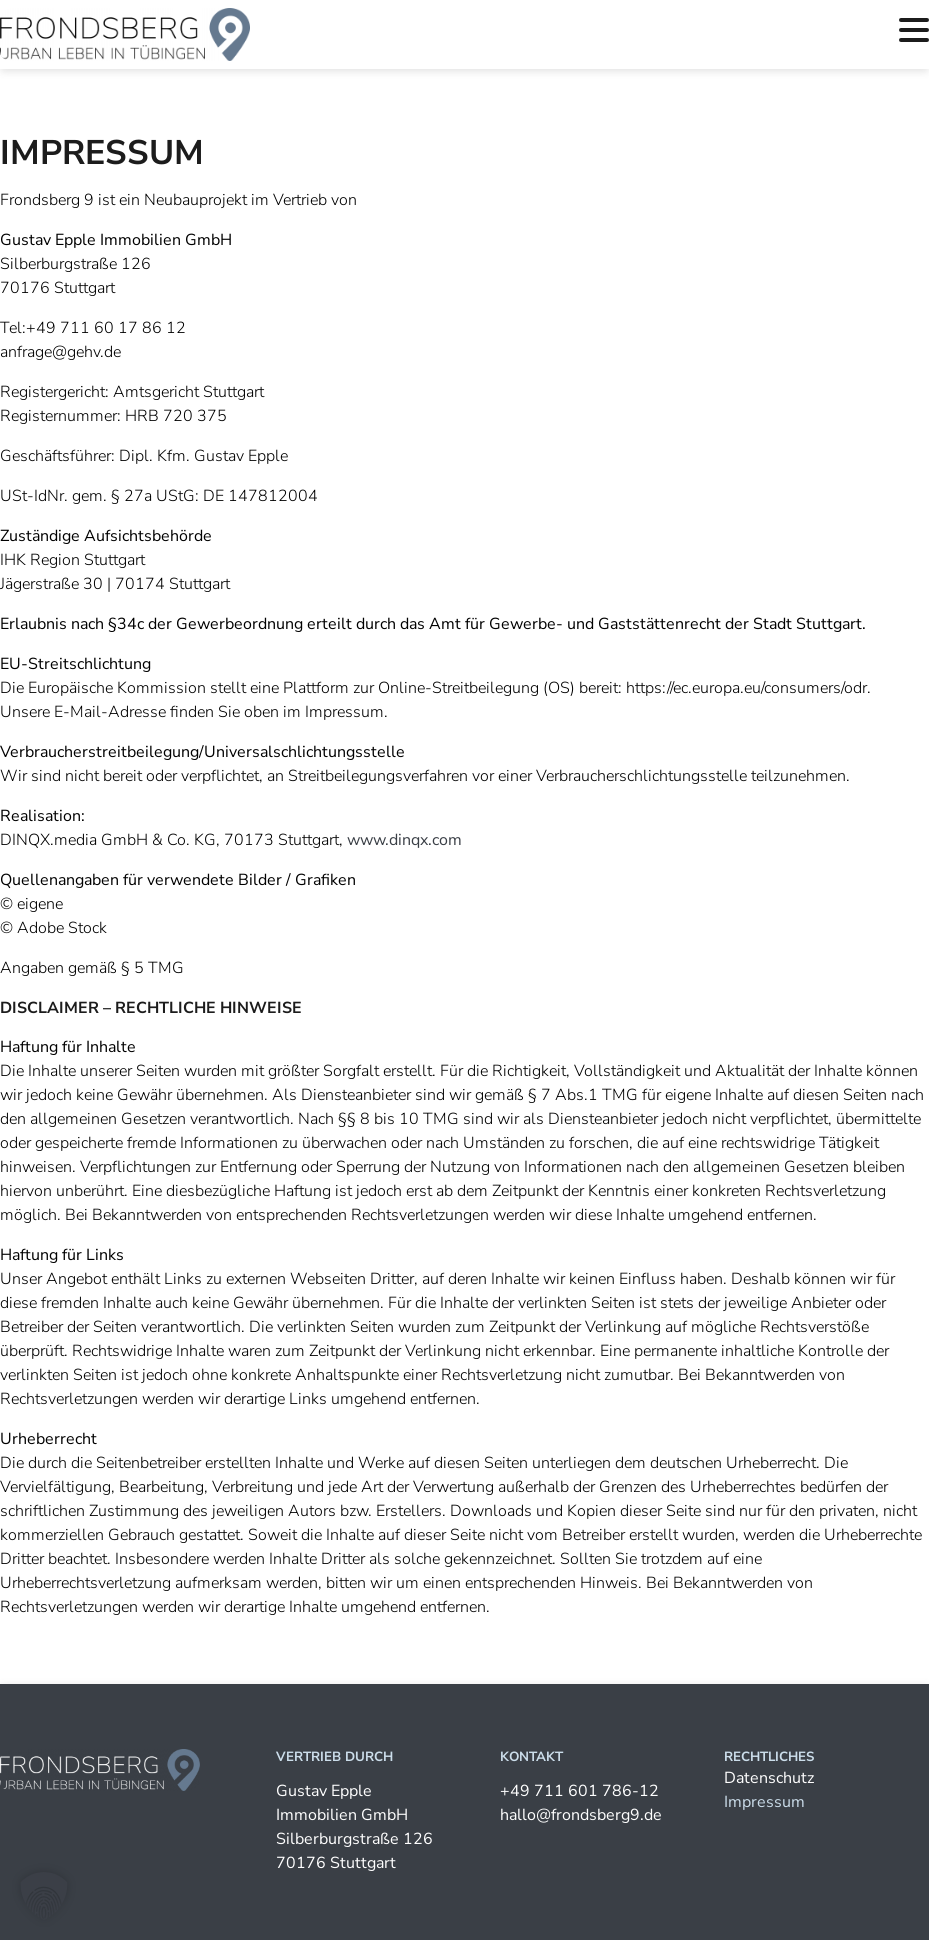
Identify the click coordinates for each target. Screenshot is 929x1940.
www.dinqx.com (404, 840)
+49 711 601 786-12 (579, 1791)
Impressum (764, 1802)
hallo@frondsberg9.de (581, 1815)
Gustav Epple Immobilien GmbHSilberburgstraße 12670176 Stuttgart (354, 1827)
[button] (44, 1896)
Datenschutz (769, 1778)
